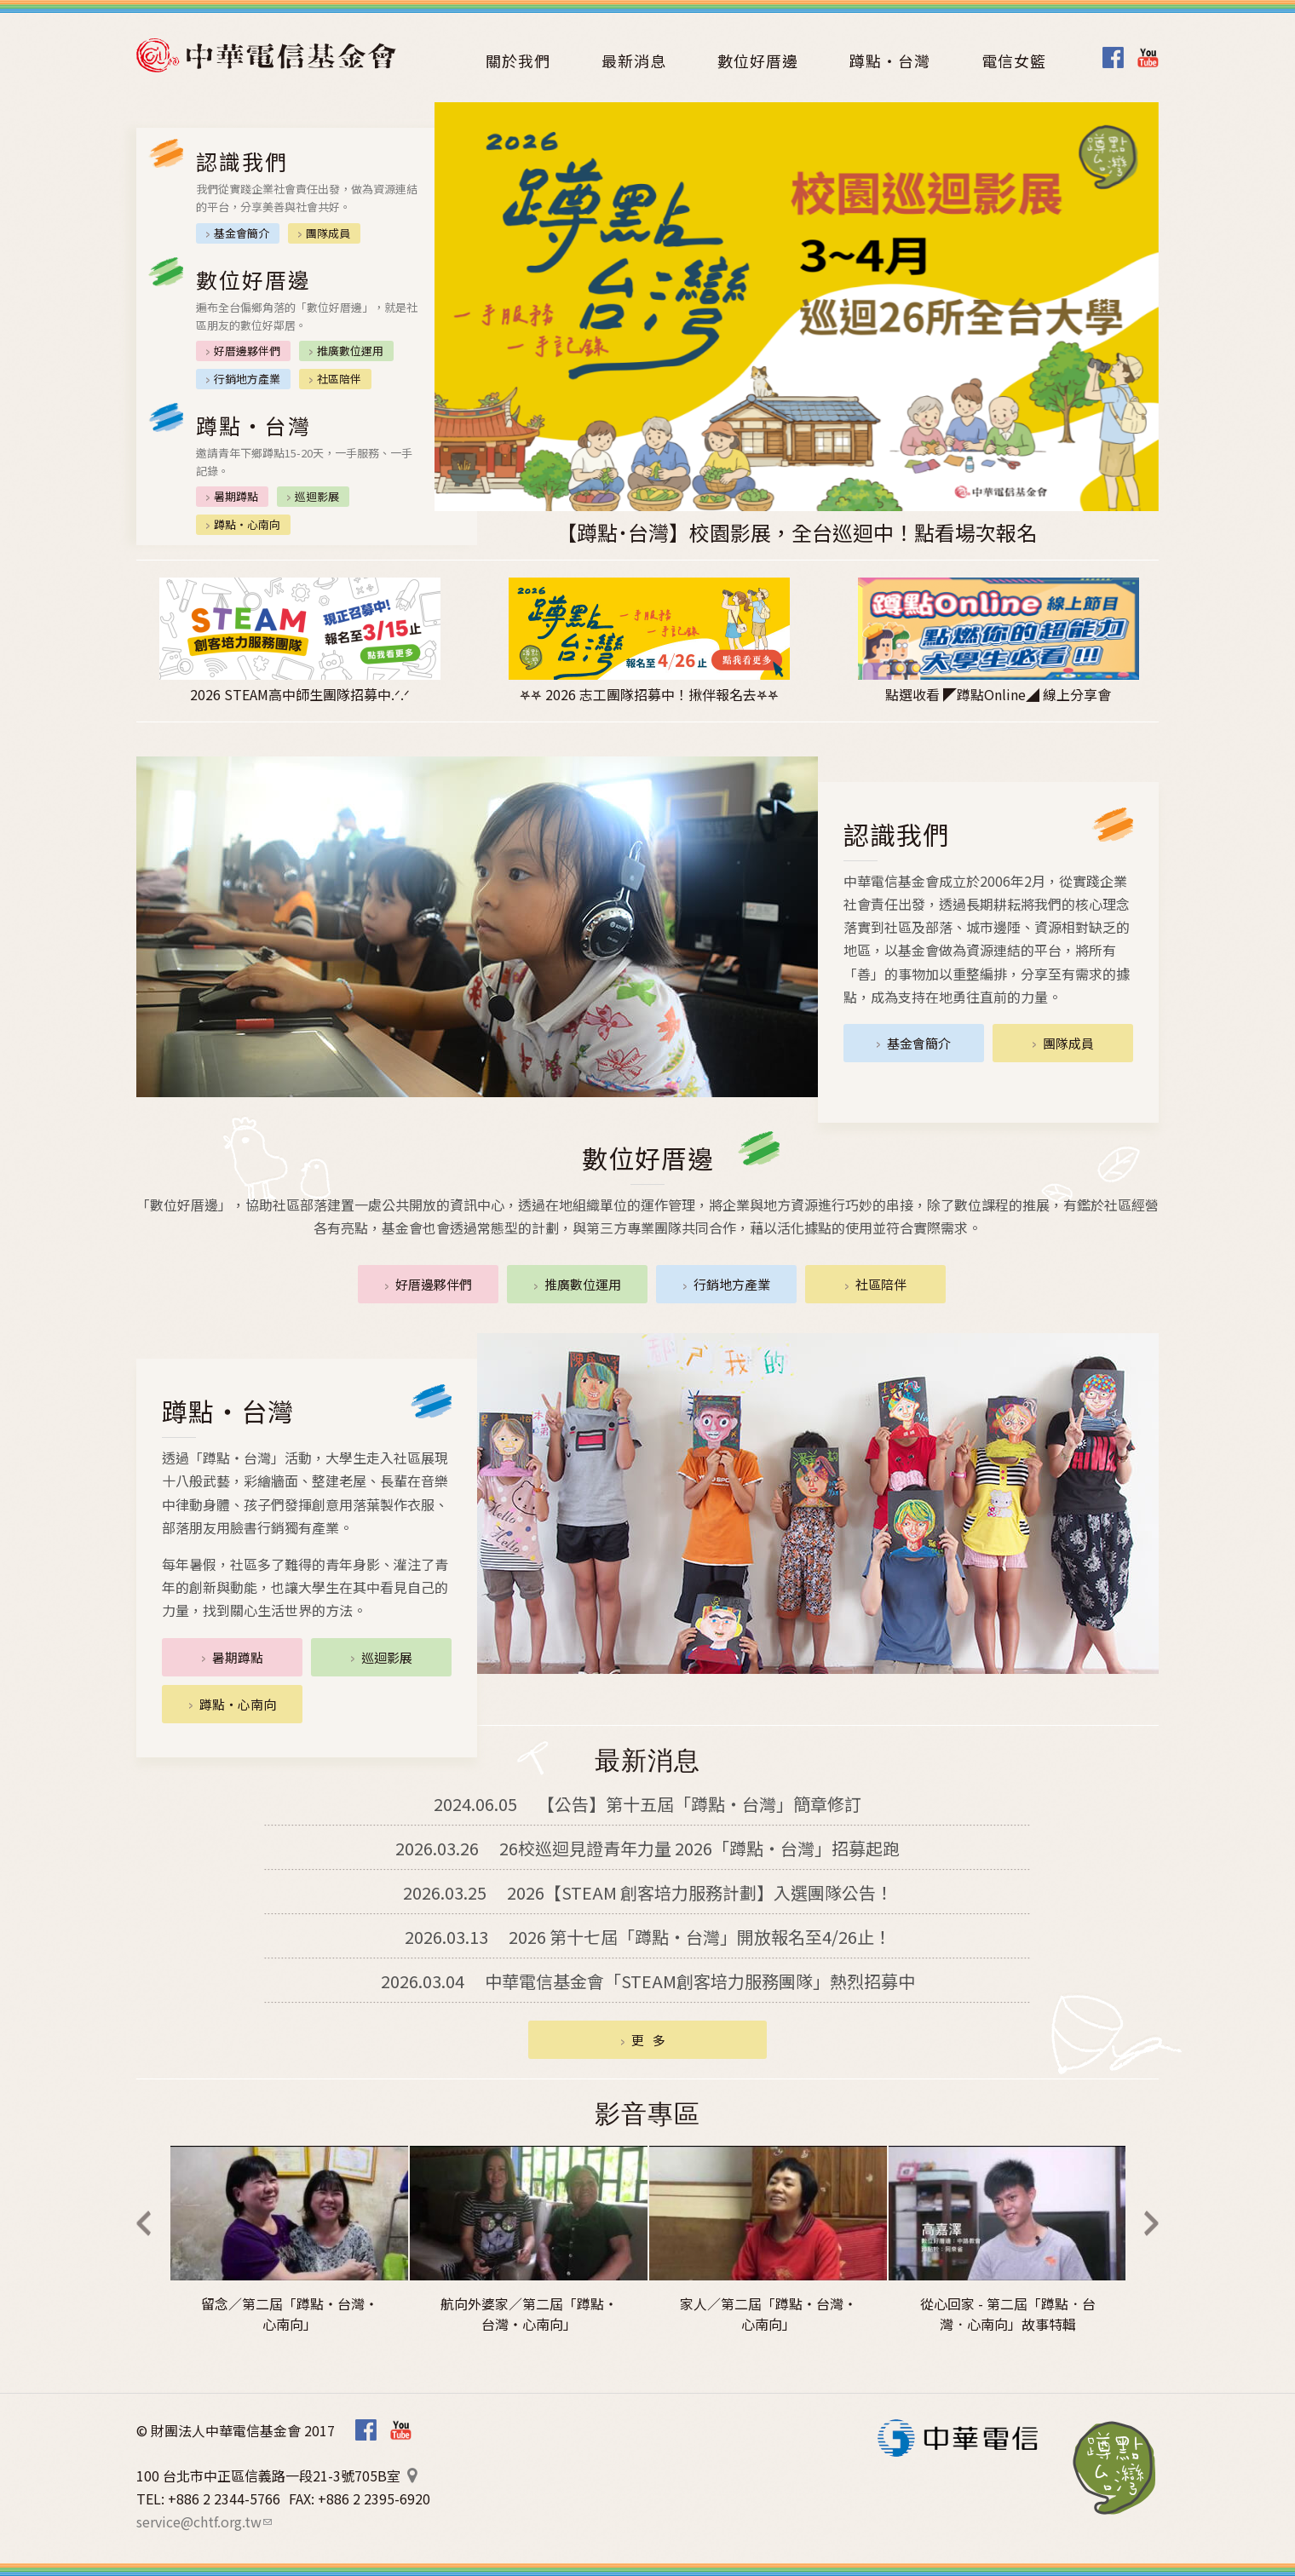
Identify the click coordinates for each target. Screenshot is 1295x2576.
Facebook (1113, 57)
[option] (797, 324)
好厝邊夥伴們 (247, 350)
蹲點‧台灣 (1115, 2467)
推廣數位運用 (350, 350)
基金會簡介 (241, 233)
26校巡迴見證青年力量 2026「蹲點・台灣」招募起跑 (647, 1848)
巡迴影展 (317, 496)
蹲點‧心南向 (247, 524)
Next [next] (1150, 2223)
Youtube (1148, 57)
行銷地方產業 (247, 379)
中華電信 (958, 2438)
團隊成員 (328, 233)
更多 (652, 2040)
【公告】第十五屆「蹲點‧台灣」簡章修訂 (647, 1803)
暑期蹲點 (236, 496)
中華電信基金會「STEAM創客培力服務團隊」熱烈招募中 (648, 1981)
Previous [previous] (144, 2223)
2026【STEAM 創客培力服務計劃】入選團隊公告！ (648, 1892)
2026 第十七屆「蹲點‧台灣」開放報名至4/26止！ (648, 1936)
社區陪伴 (339, 379)
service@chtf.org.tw (204, 2521)
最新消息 (633, 60)
